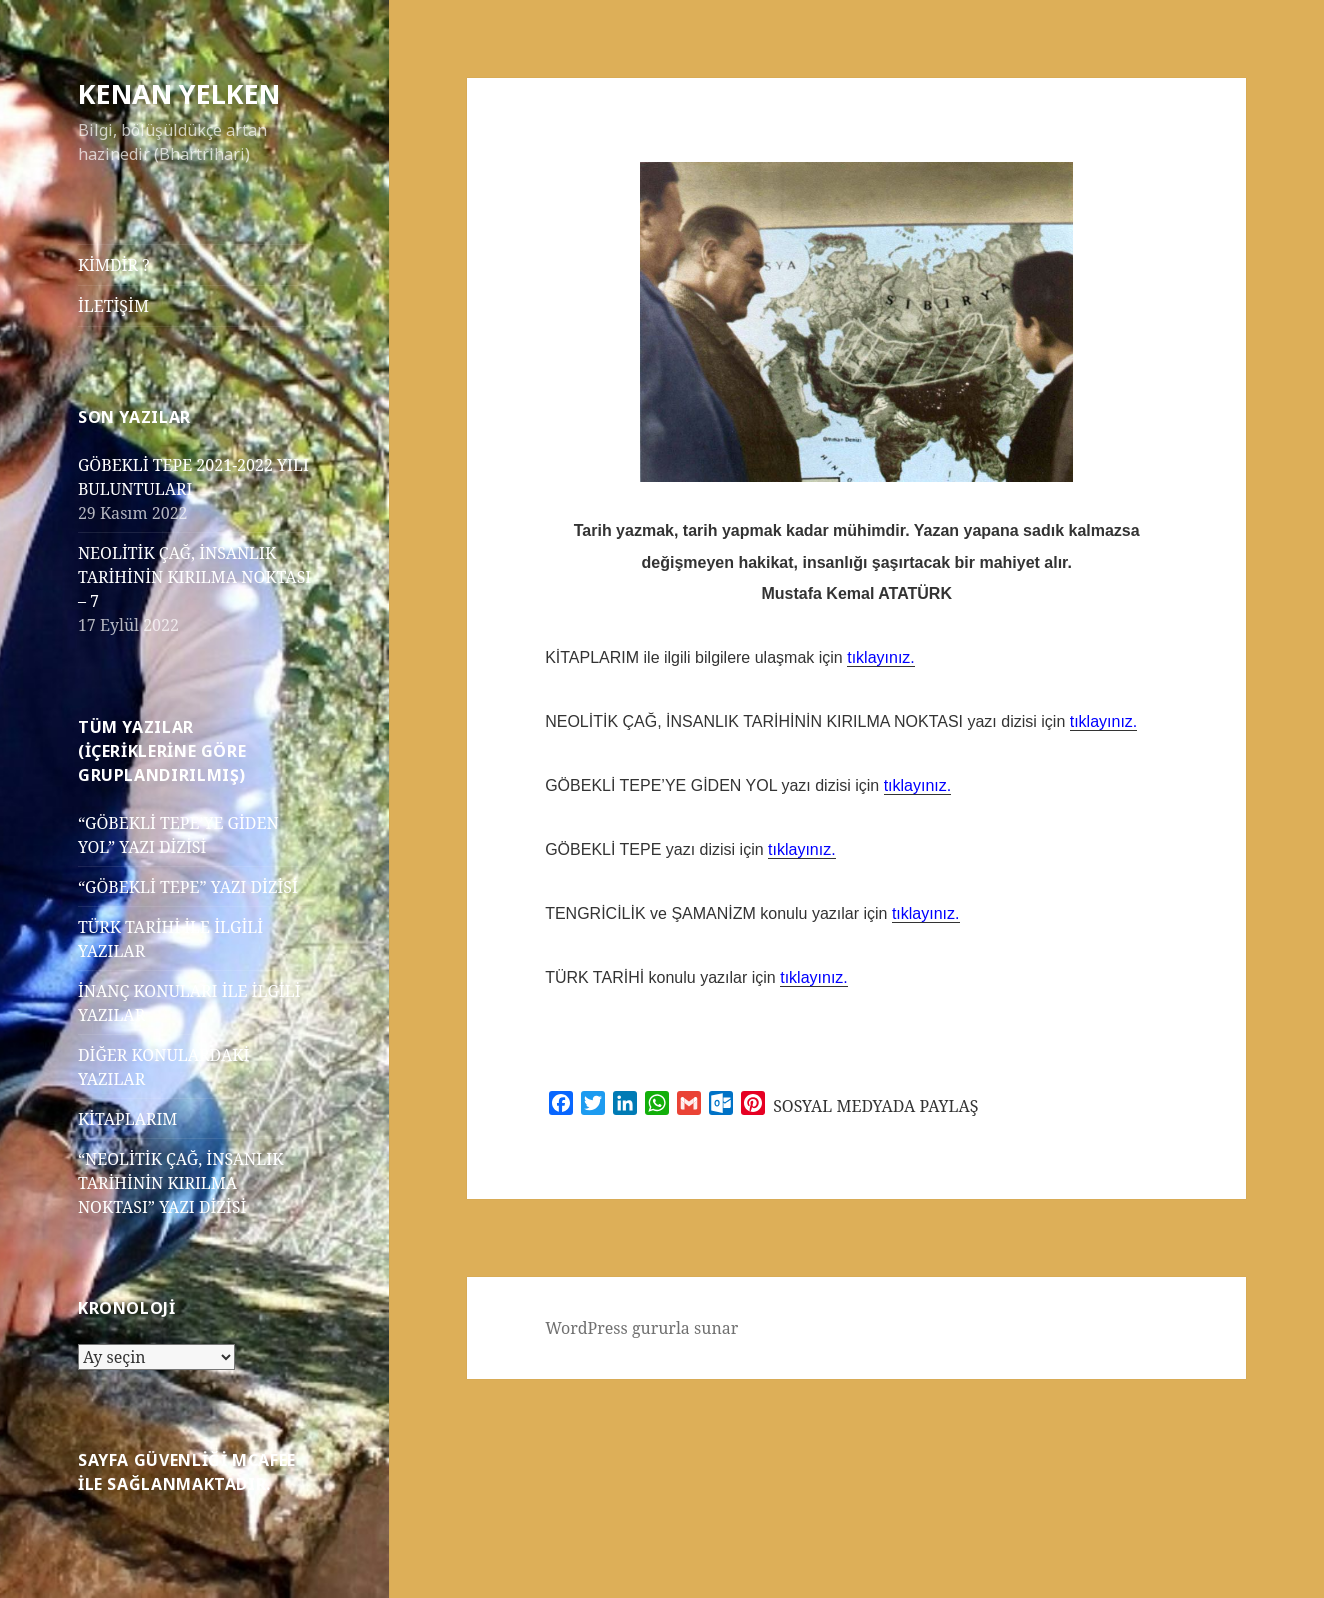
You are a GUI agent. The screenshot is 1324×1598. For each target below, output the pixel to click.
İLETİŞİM (113, 306)
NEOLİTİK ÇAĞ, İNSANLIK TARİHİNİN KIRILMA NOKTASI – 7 (194, 577)
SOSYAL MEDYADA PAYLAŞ (875, 1106)
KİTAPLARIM (128, 1119)
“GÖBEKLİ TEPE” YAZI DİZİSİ (188, 887)
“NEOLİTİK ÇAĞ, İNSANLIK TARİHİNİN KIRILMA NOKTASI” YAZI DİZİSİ (181, 1183)
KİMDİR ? (114, 265)
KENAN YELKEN (179, 93)
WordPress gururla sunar (641, 1328)
